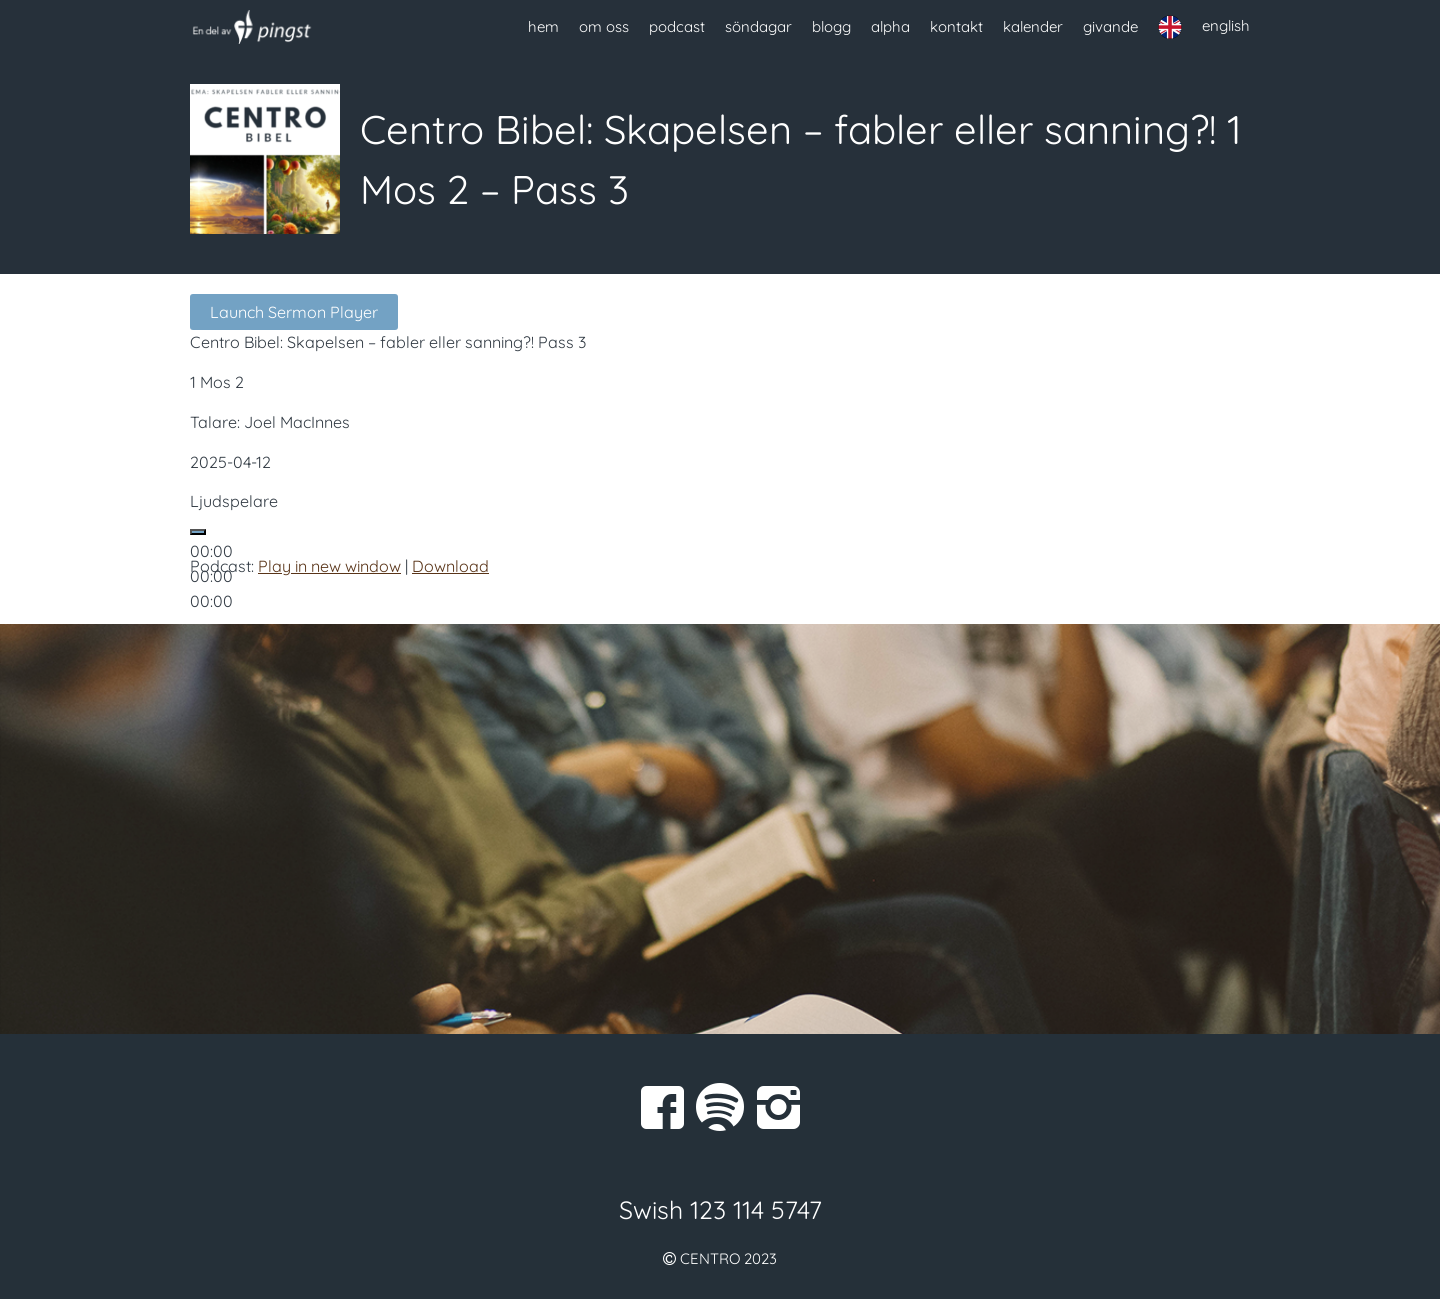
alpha (890, 26)
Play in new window (329, 566)
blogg (831, 26)
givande (1110, 26)
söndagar (758, 26)
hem (543, 26)
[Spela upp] (198, 532)
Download (450, 566)
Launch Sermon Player (294, 312)
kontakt (956, 26)
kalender (1033, 26)
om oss (604, 26)
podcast (677, 26)
